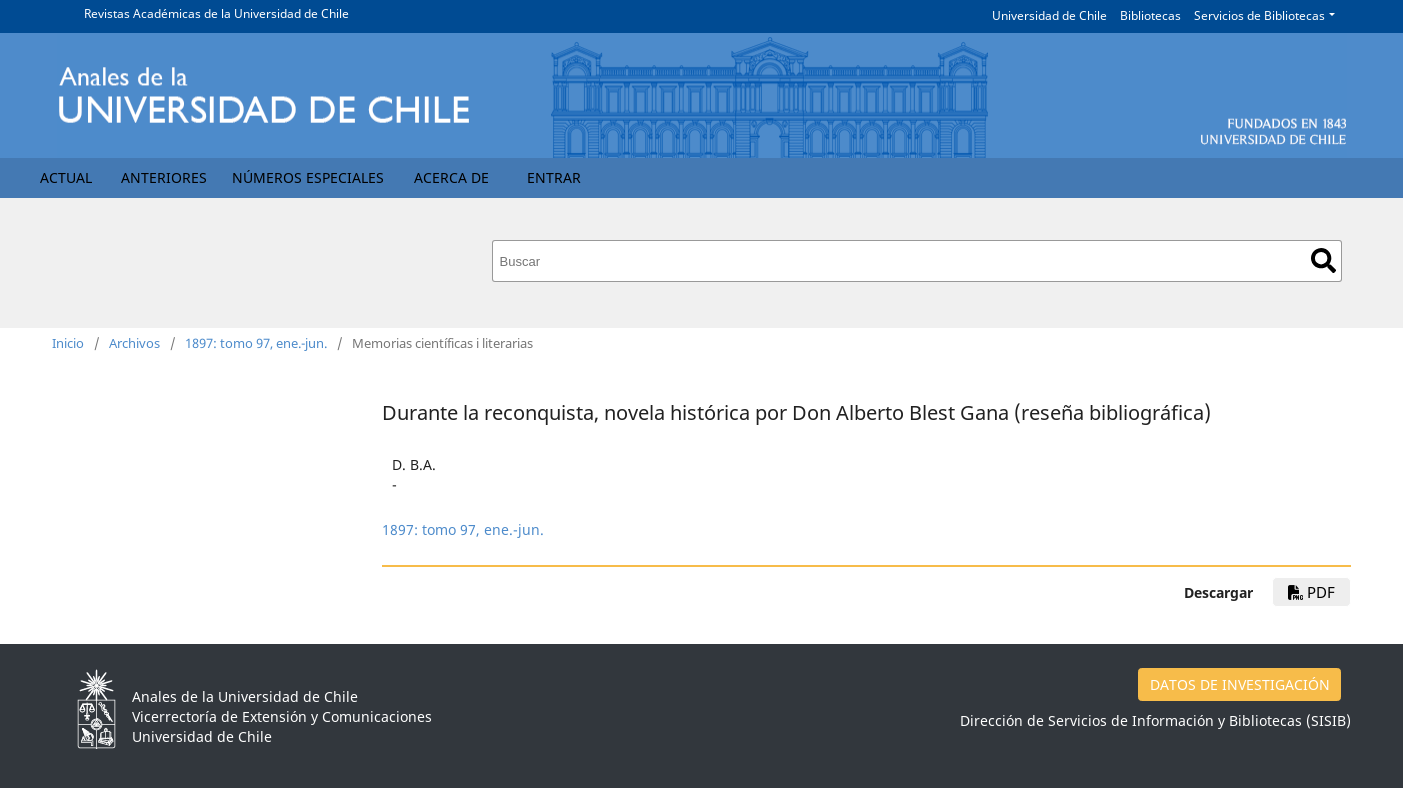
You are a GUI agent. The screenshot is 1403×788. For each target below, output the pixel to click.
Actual (66, 177)
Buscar (1323, 260)
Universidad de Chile (1049, 15)
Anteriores (164, 177)
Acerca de (451, 177)
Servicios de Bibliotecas (1259, 15)
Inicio (68, 343)
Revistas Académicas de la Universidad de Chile (216, 13)
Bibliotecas (1150, 15)
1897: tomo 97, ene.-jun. (256, 343)
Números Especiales (308, 177)
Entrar (554, 177)
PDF (1311, 592)
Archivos (134, 343)
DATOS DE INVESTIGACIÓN (1240, 684)
